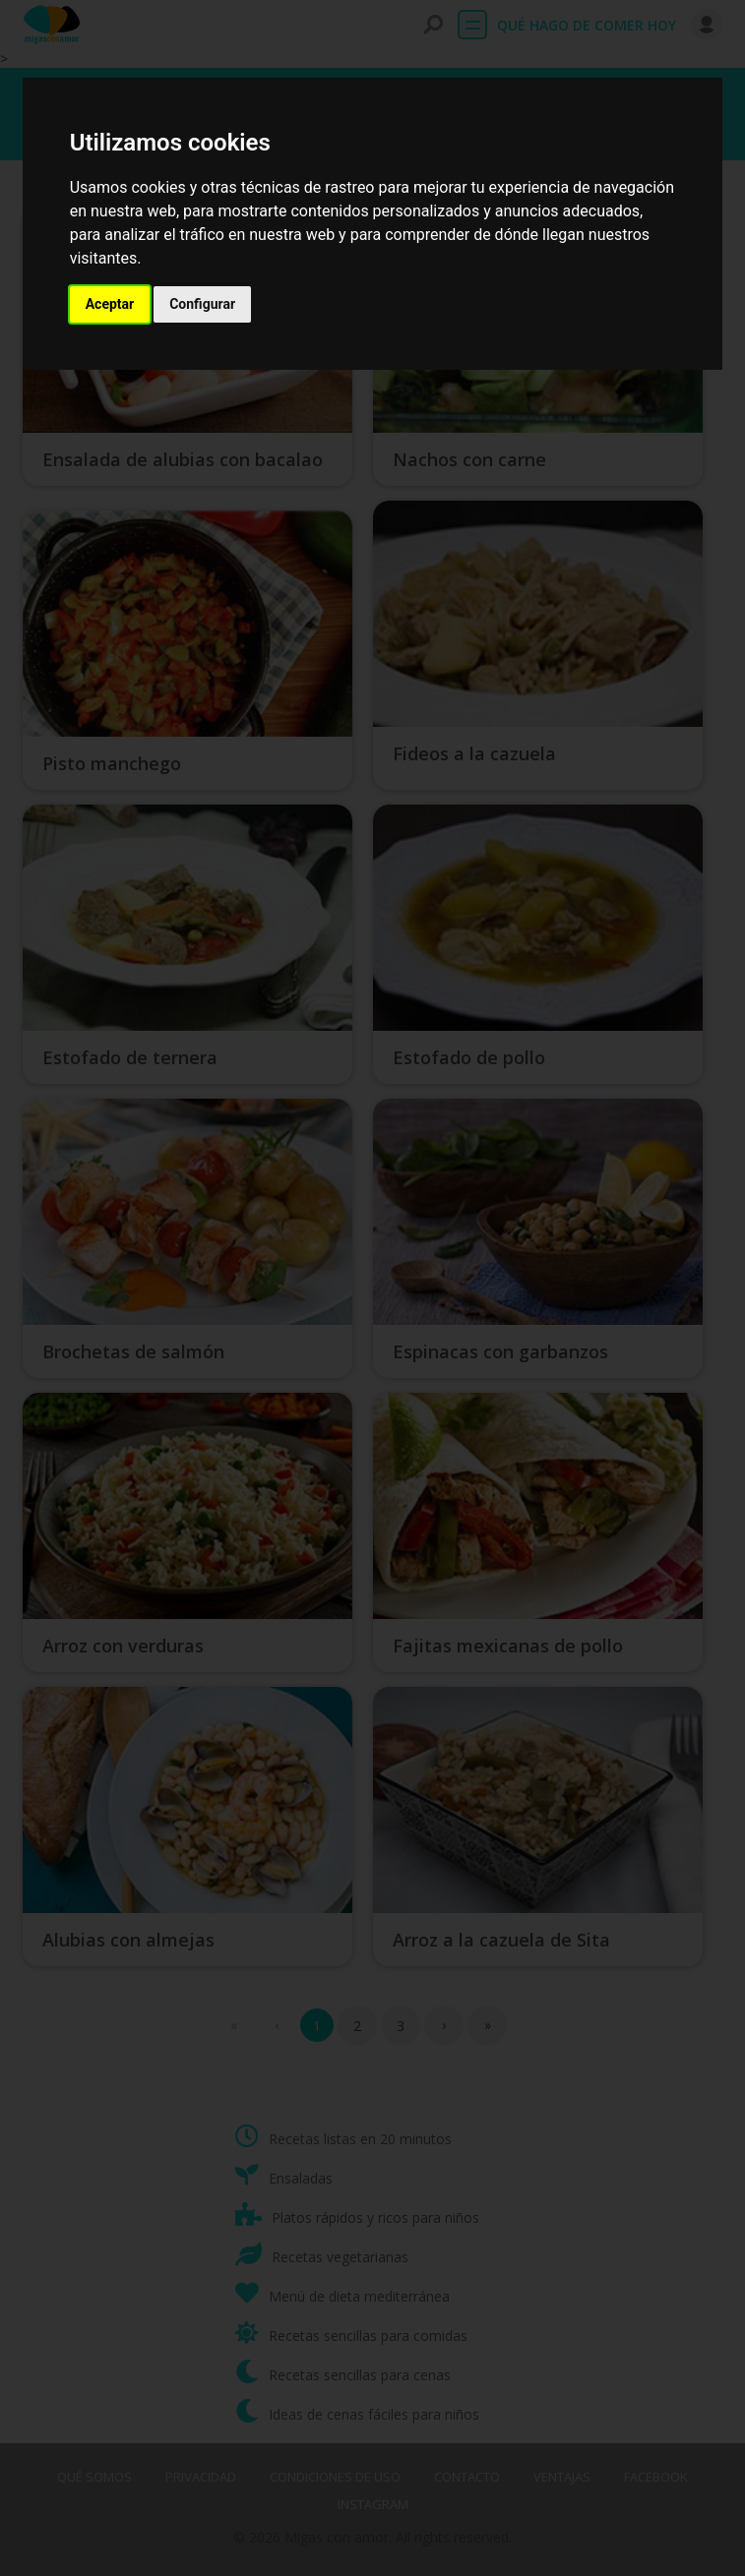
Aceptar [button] (110, 304)
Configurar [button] (202, 304)
